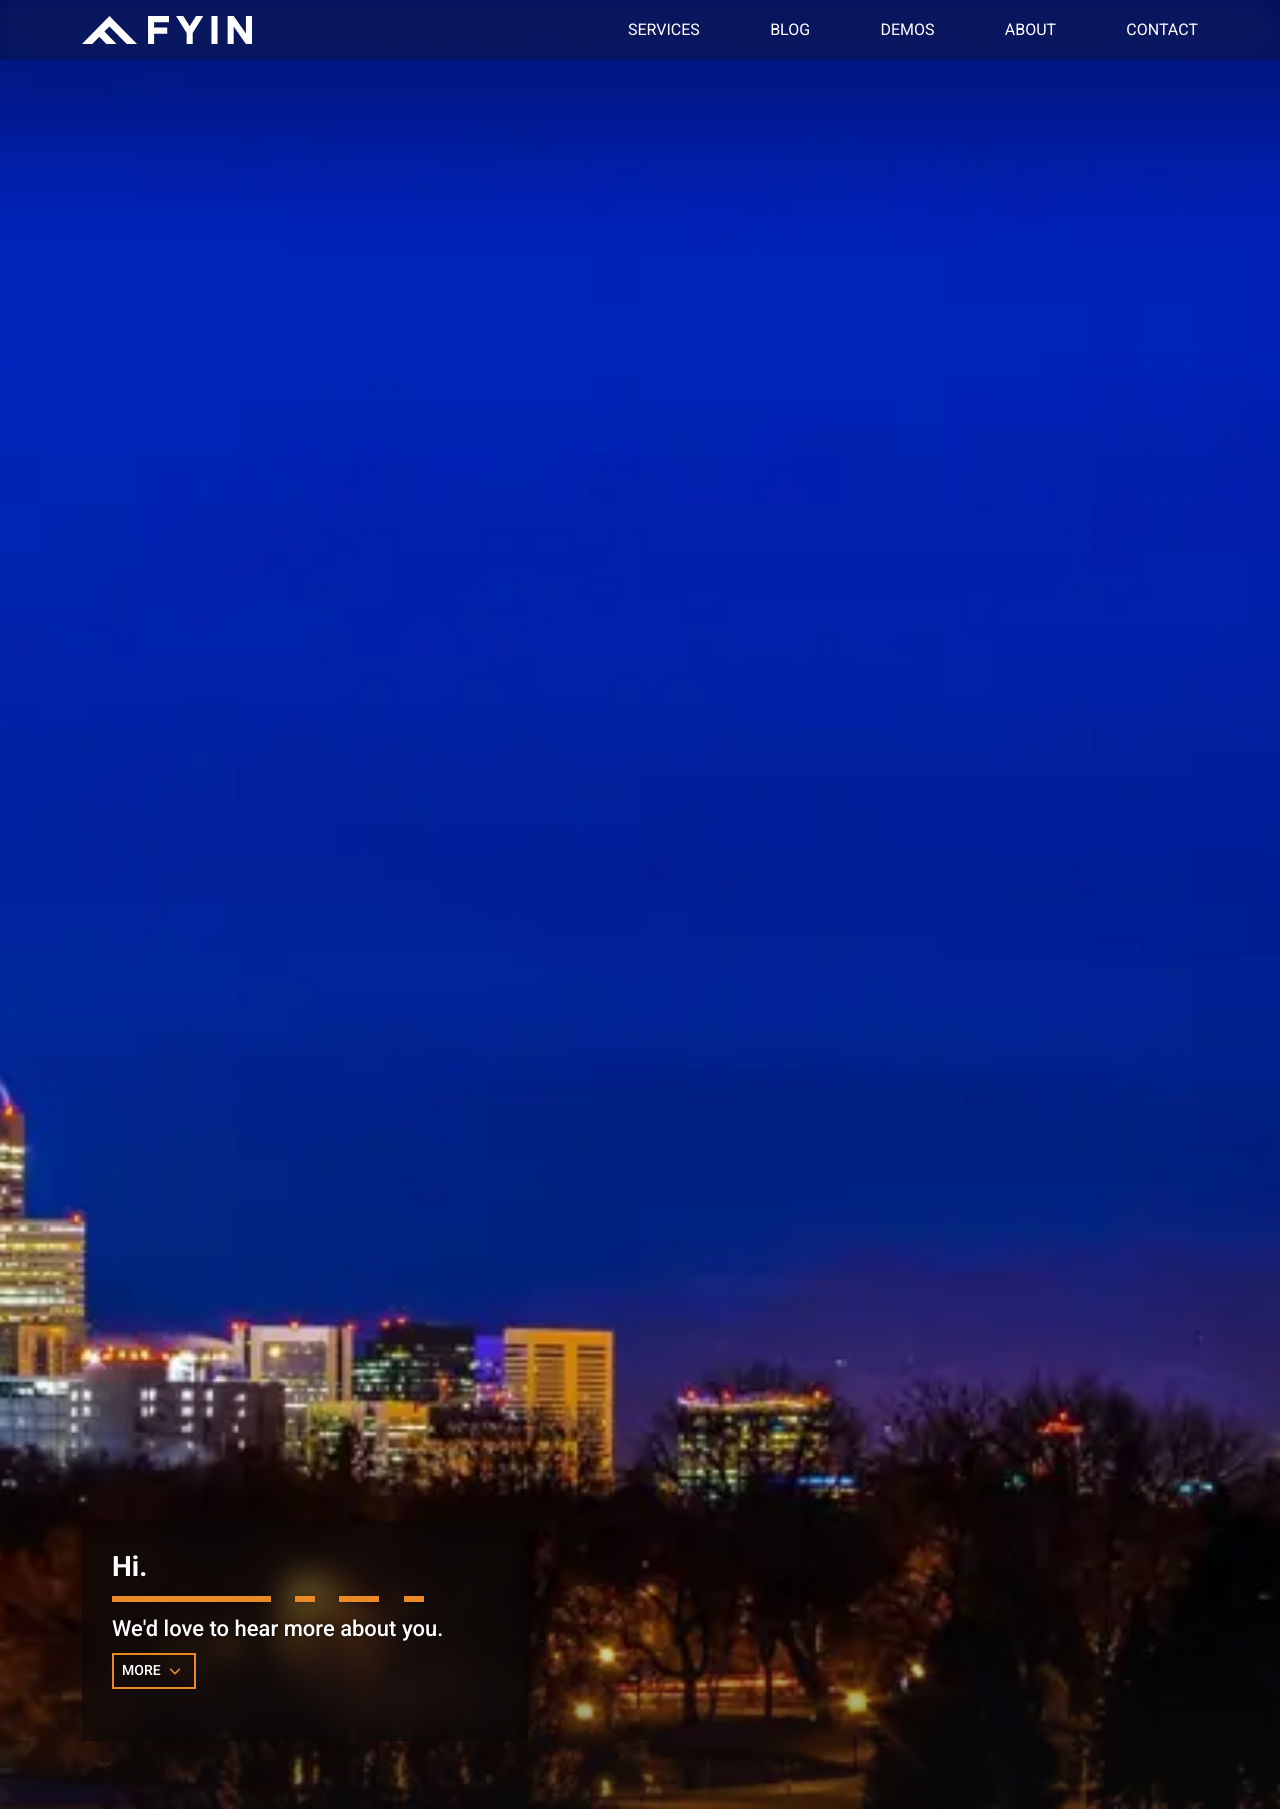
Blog (790, 29)
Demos (907, 29)
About (1030, 29)
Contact (1162, 29)
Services (664, 29)
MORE (154, 1671)
